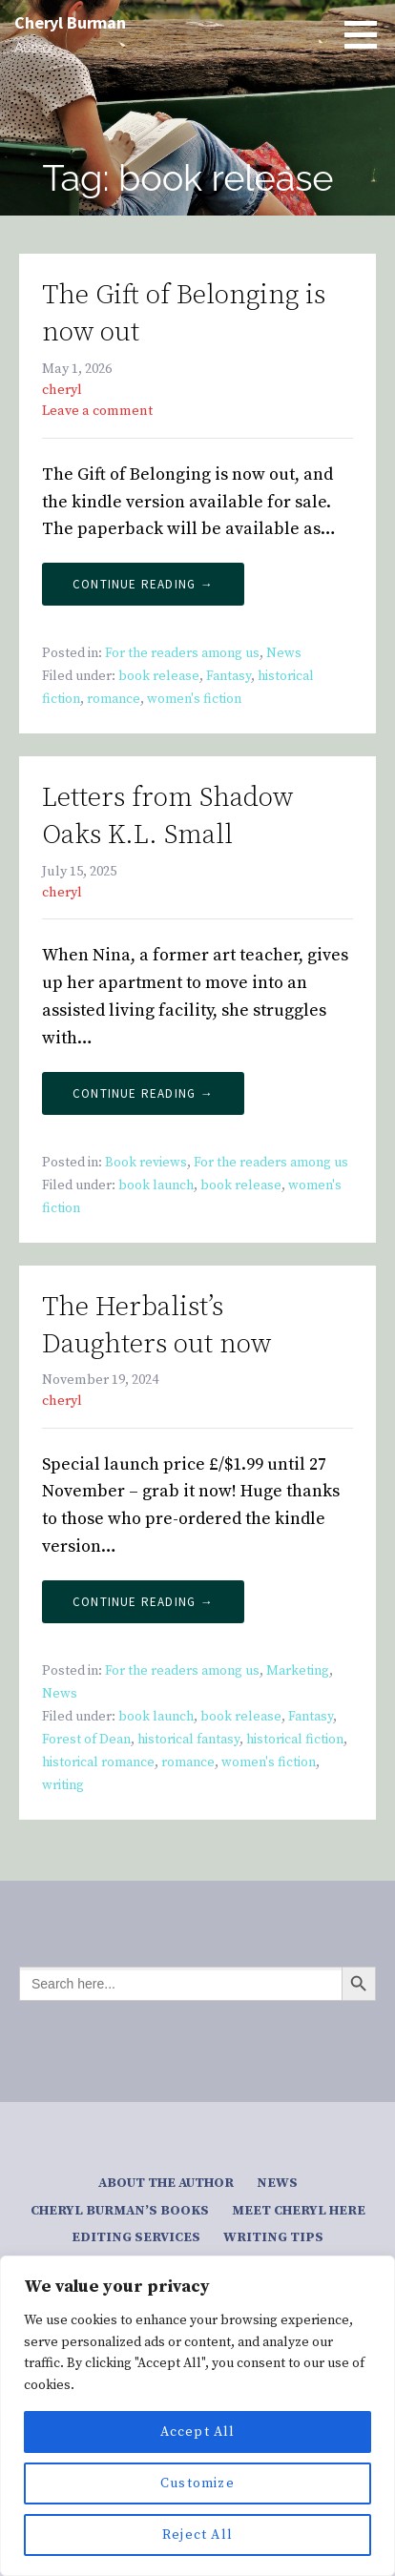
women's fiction (194, 699)
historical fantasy (188, 1739)
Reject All (197, 2535)
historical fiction (294, 1739)
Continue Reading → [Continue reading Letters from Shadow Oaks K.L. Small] (143, 1093)
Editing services (136, 2237)
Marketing (297, 1671)
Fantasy (228, 676)
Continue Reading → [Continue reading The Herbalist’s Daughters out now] (143, 1602)
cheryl (62, 390)
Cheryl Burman (70, 22)
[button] (367, 34)
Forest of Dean (86, 1739)
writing (63, 1785)
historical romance (98, 1762)
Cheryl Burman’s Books (120, 2210)
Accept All (198, 2432)
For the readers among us (182, 653)
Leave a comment (97, 411)
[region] (197, 2416)
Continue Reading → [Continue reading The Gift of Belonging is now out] (143, 584)
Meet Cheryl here (298, 2210)
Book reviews (146, 1162)
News (283, 653)
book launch (156, 1185)
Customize (197, 2483)
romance (113, 699)
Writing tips (273, 2237)
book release (158, 676)
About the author (166, 2183)
